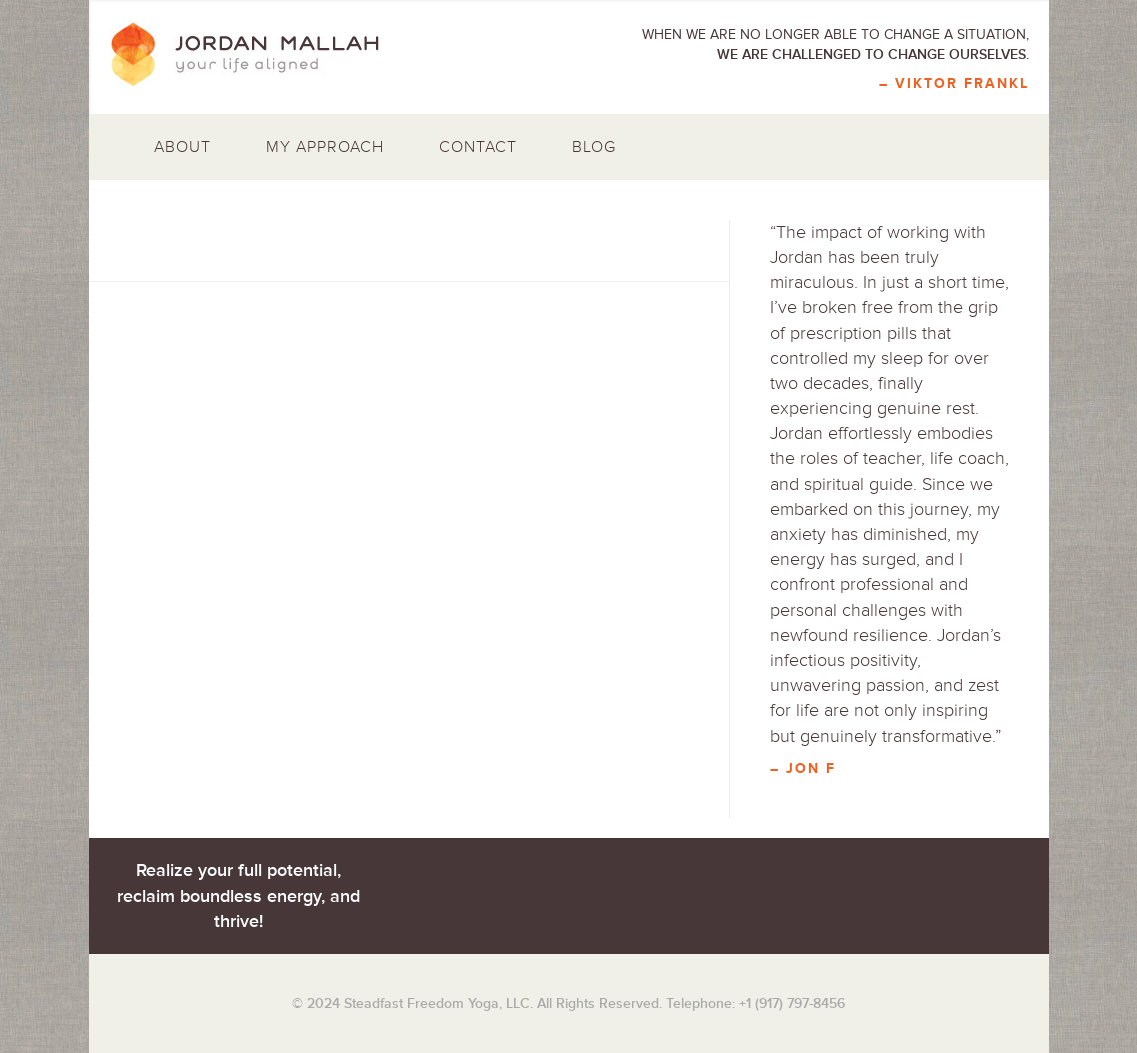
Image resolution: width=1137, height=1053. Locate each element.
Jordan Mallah (259, 55)
